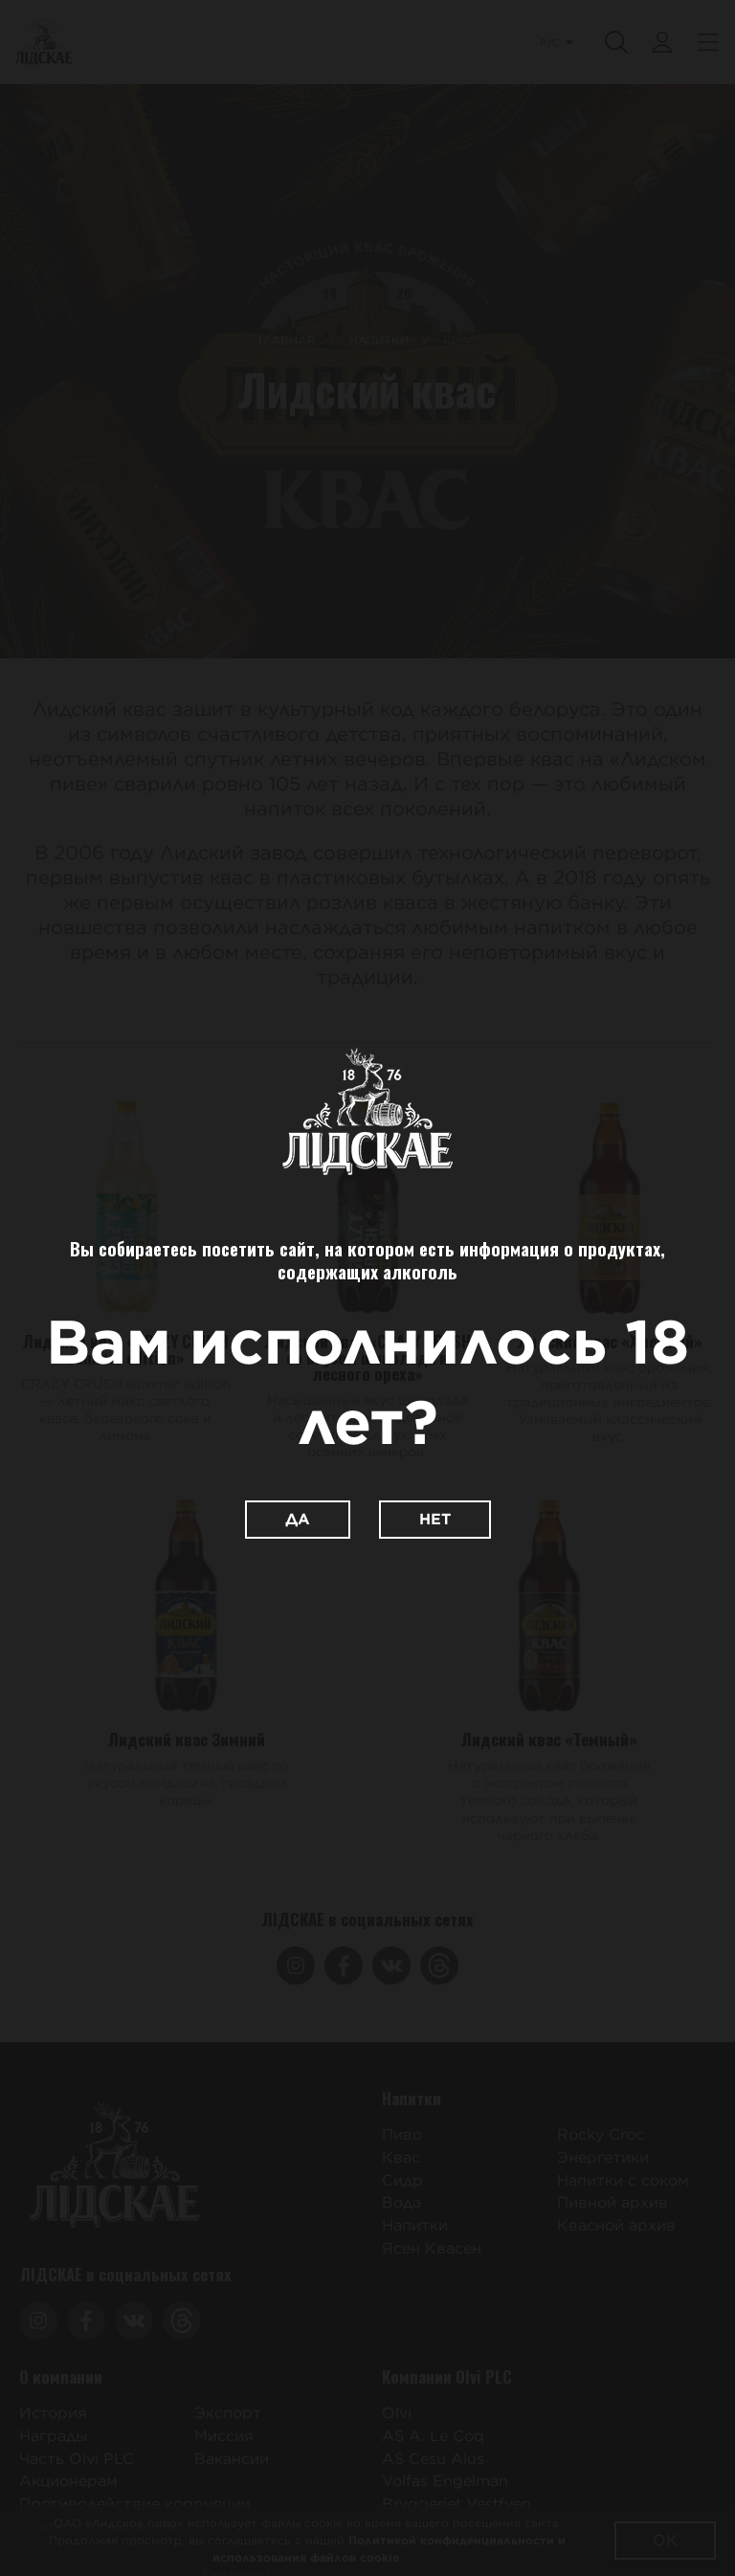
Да (297, 1519)
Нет (435, 1519)
